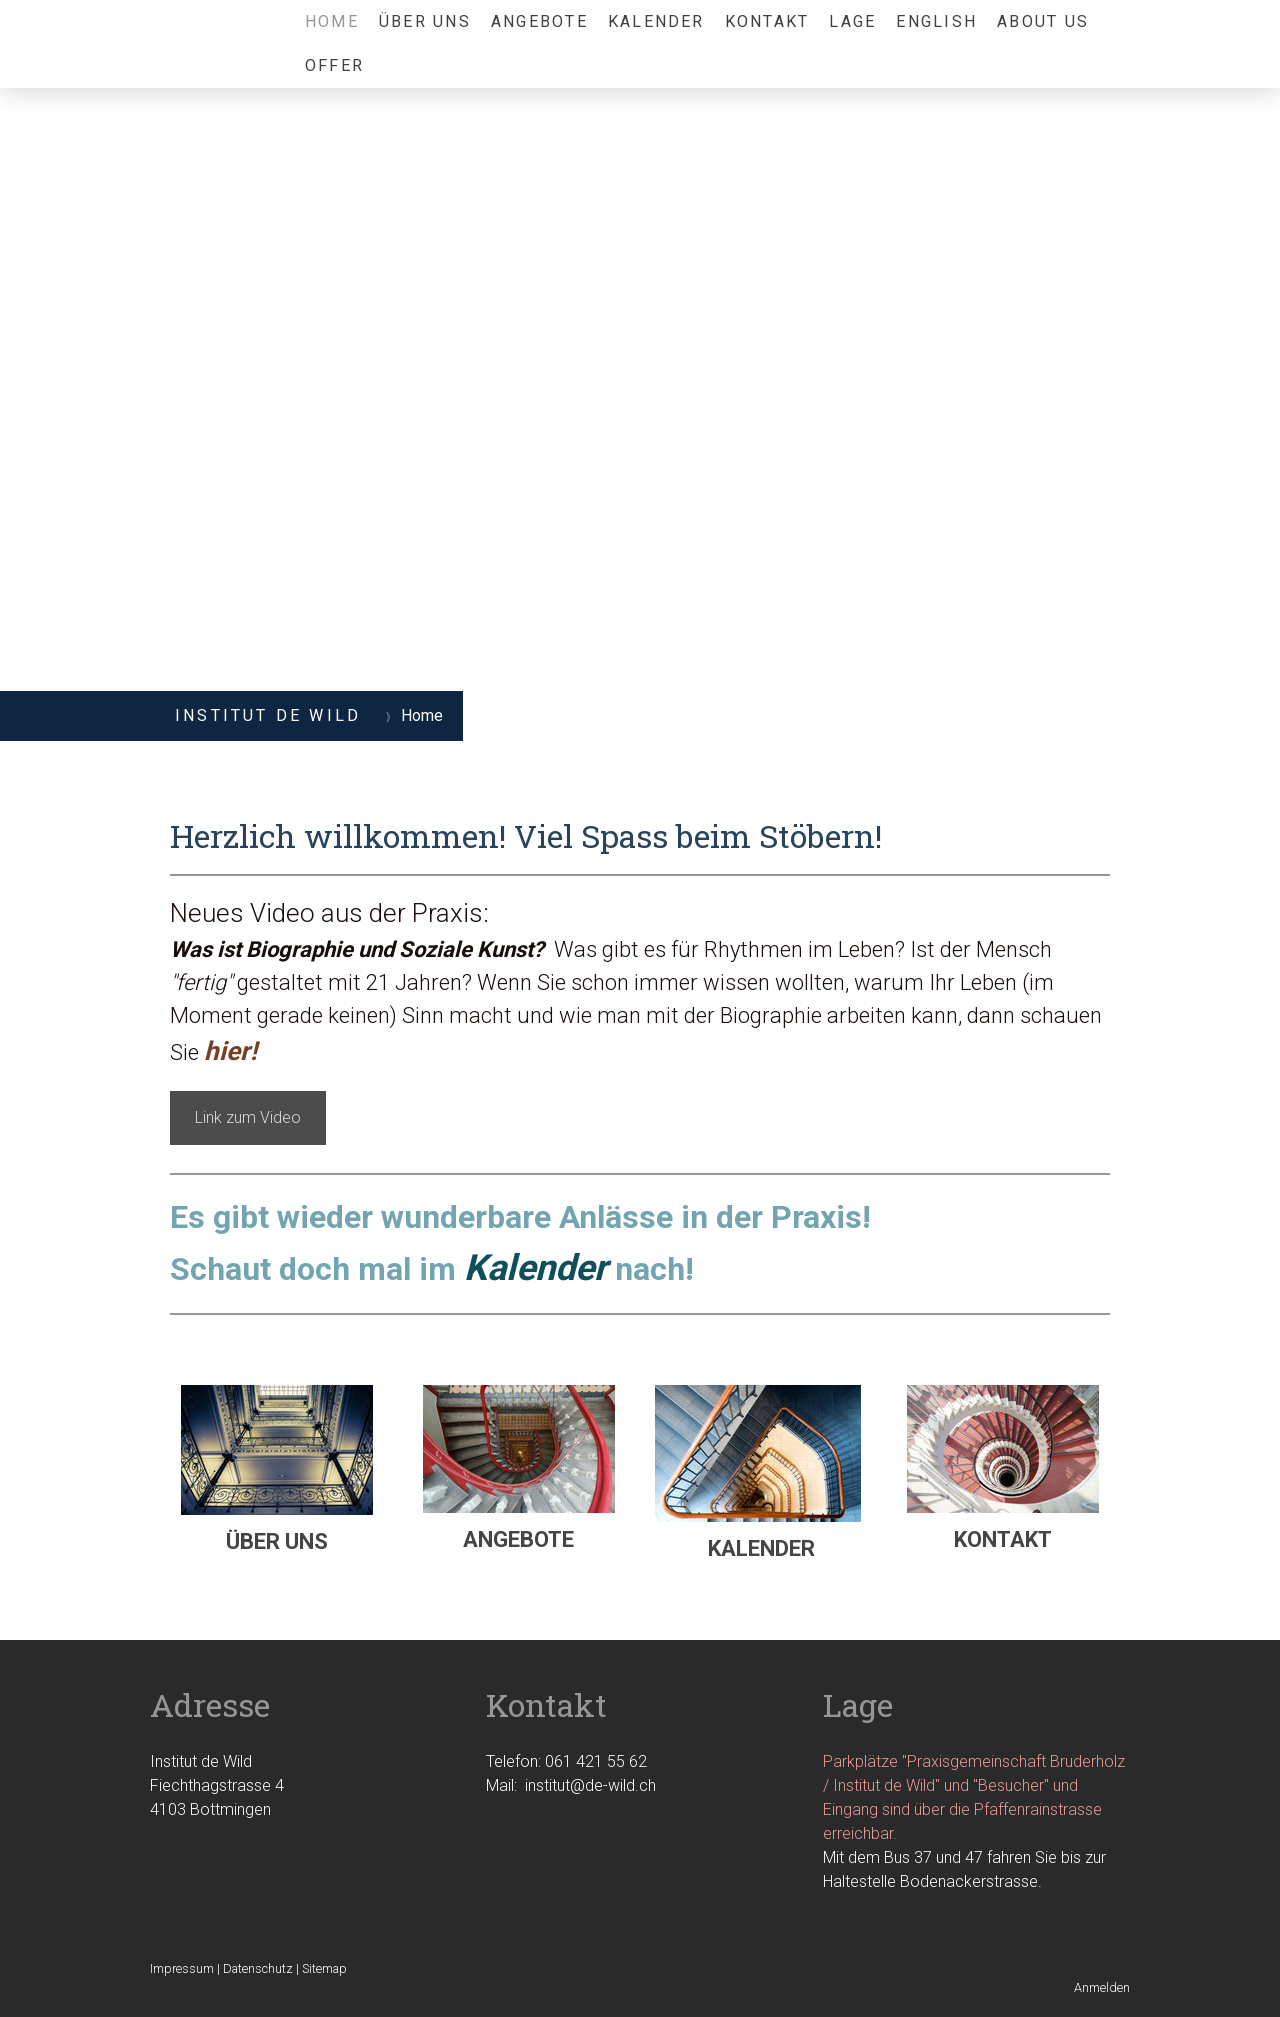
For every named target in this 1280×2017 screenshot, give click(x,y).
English (936, 21)
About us (1043, 21)
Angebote (539, 21)
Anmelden (1102, 1987)
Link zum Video (248, 1117)
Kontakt (767, 21)
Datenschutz (258, 1968)
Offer (334, 65)
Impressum (182, 1968)
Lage (852, 21)
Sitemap (324, 1968)
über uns (425, 21)
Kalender (656, 21)
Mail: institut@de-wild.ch (571, 1785)
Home (332, 21)
